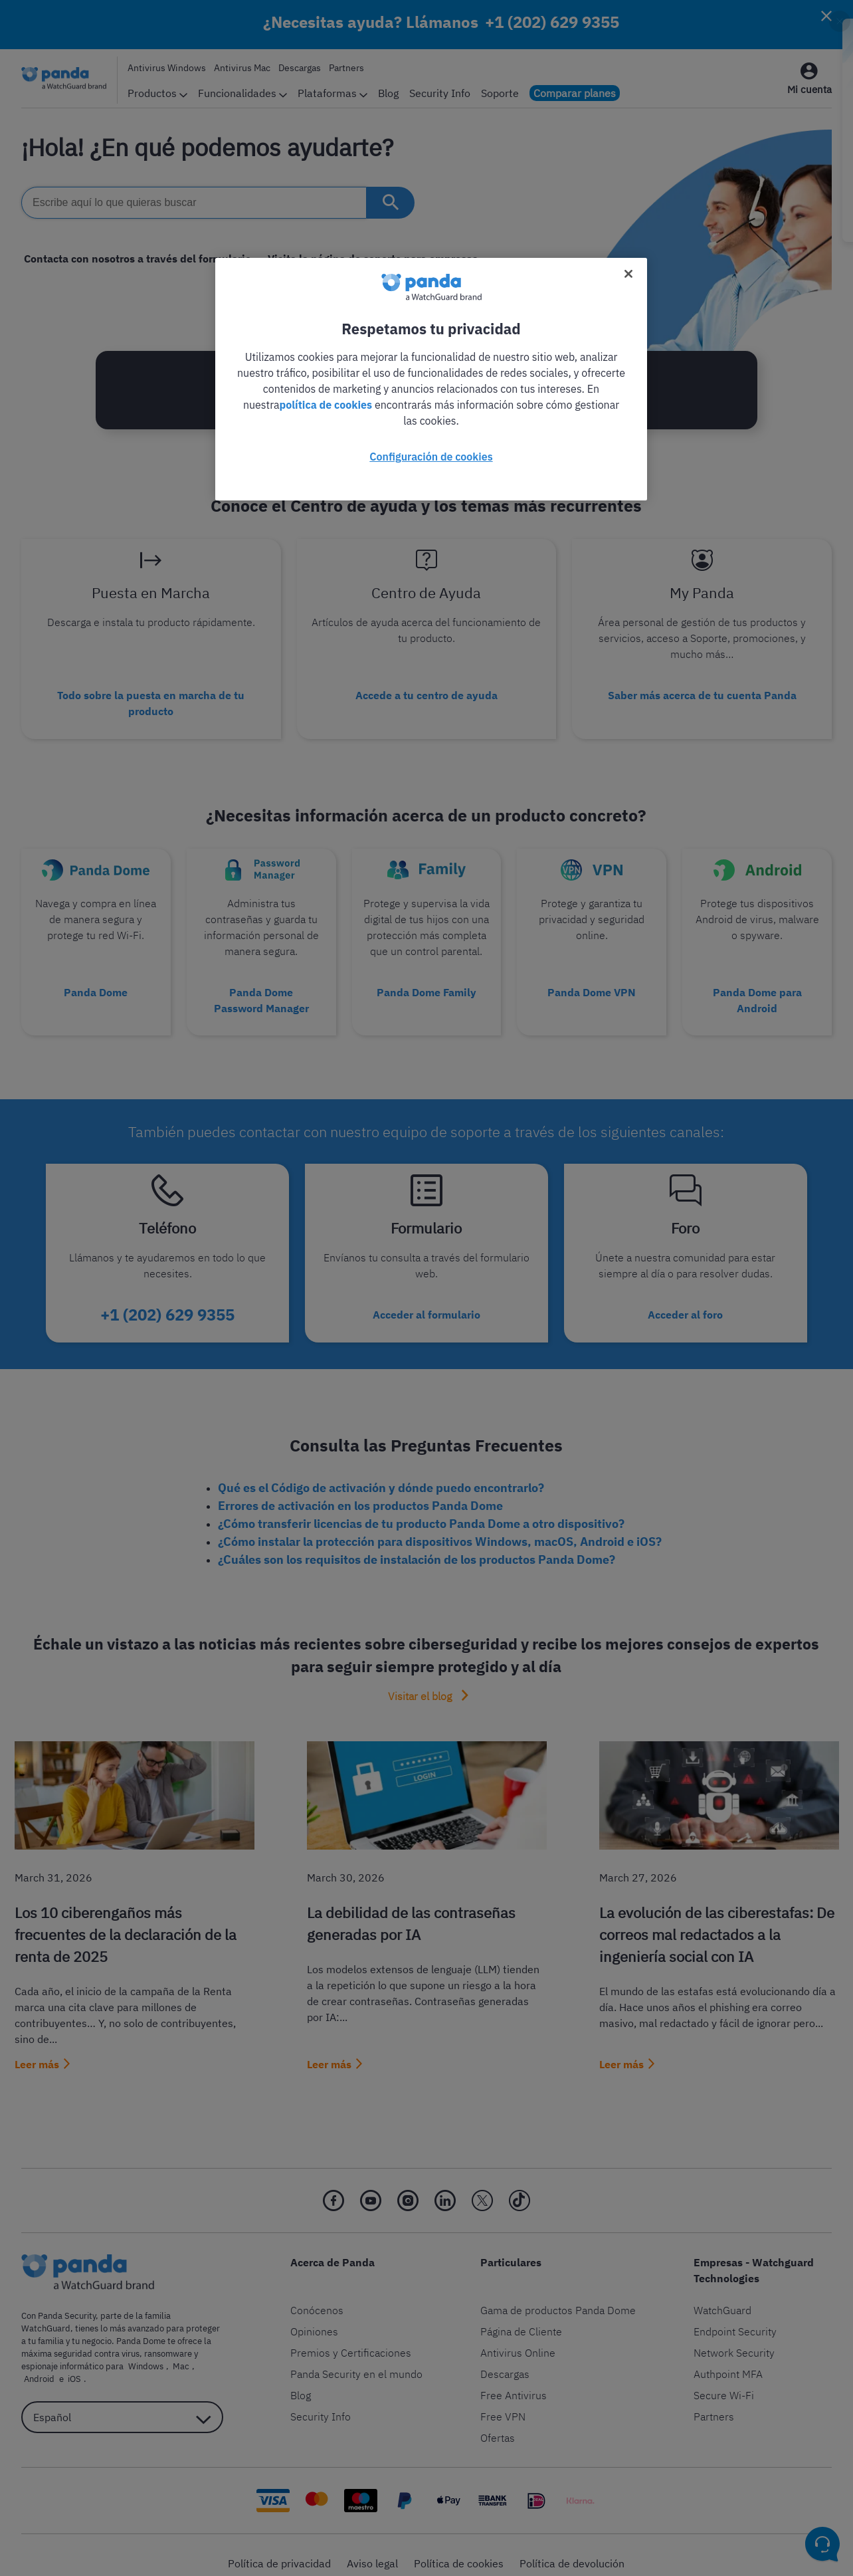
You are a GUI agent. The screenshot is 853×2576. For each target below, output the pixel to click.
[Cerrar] (628, 273)
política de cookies (326, 404)
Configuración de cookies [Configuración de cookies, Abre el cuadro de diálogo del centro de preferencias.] (430, 456)
